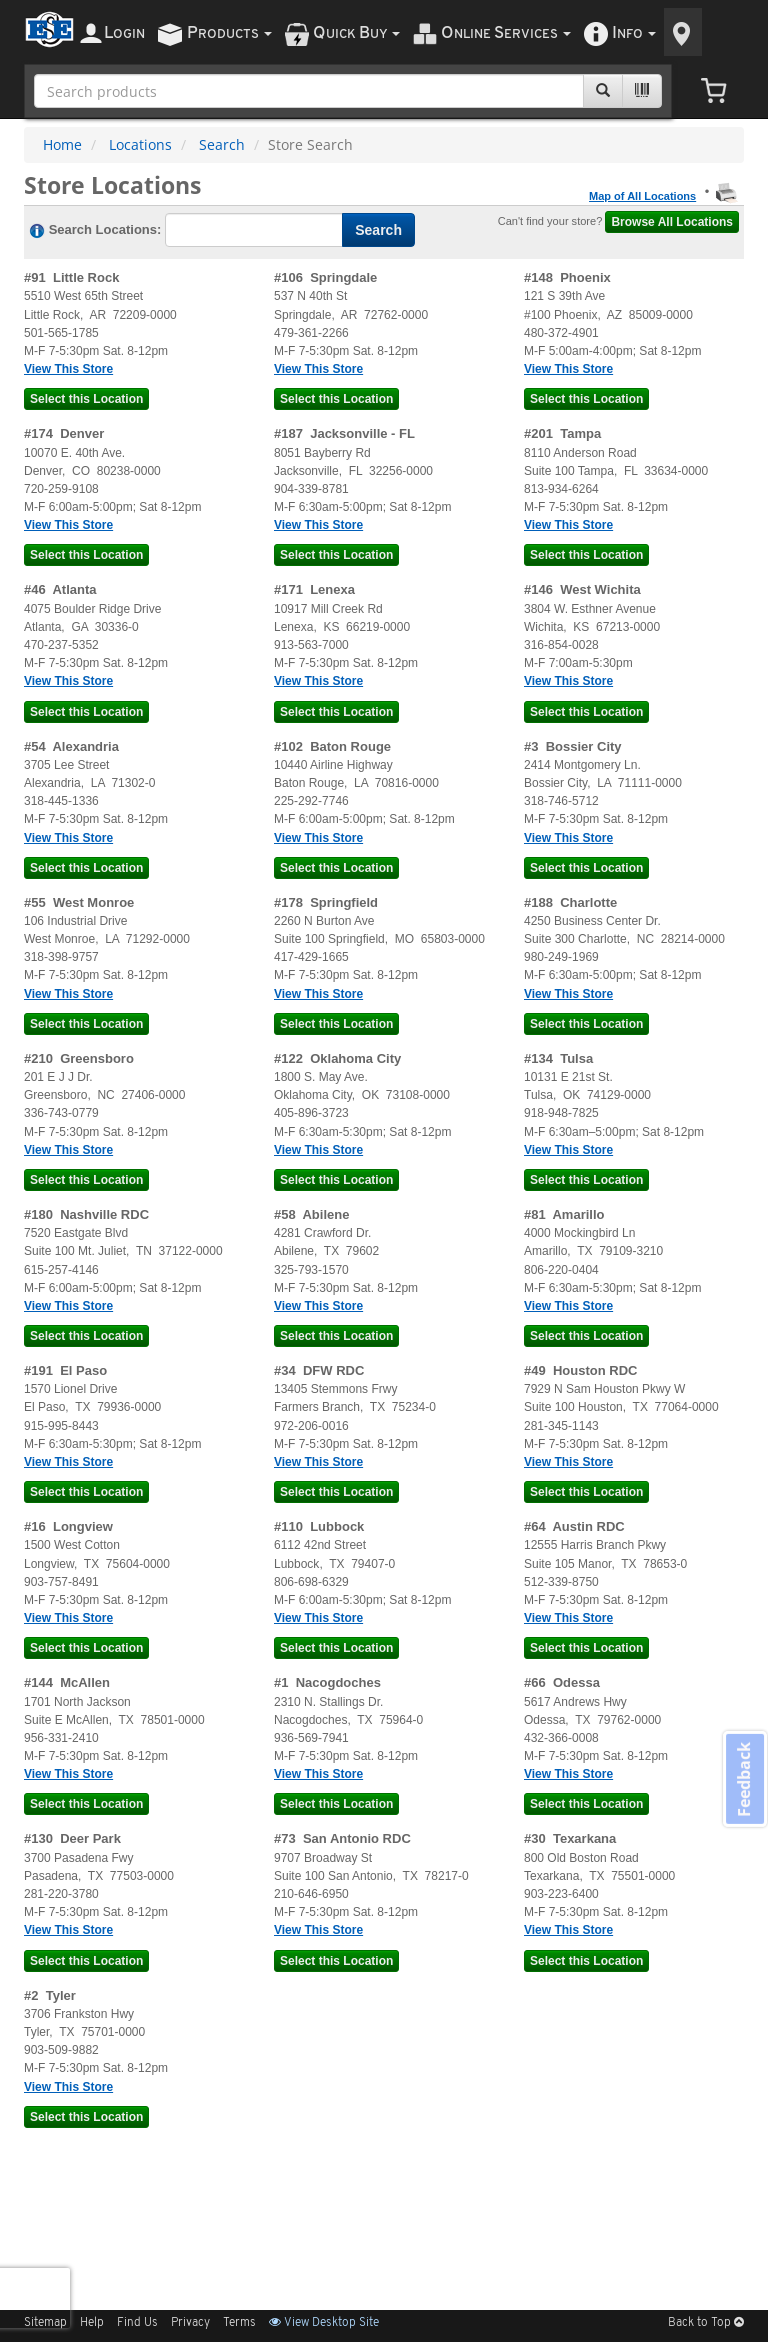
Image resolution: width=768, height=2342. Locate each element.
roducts (229, 33)
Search (222, 144)
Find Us (137, 2323)
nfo (634, 33)
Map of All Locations (642, 196)
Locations (140, 144)
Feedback (744, 1778)
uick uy (356, 33)
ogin (124, 33)
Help (92, 2323)
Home (62, 144)
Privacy (190, 2323)
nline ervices (506, 33)
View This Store (68, 369)
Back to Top (706, 2323)
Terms (239, 2323)
